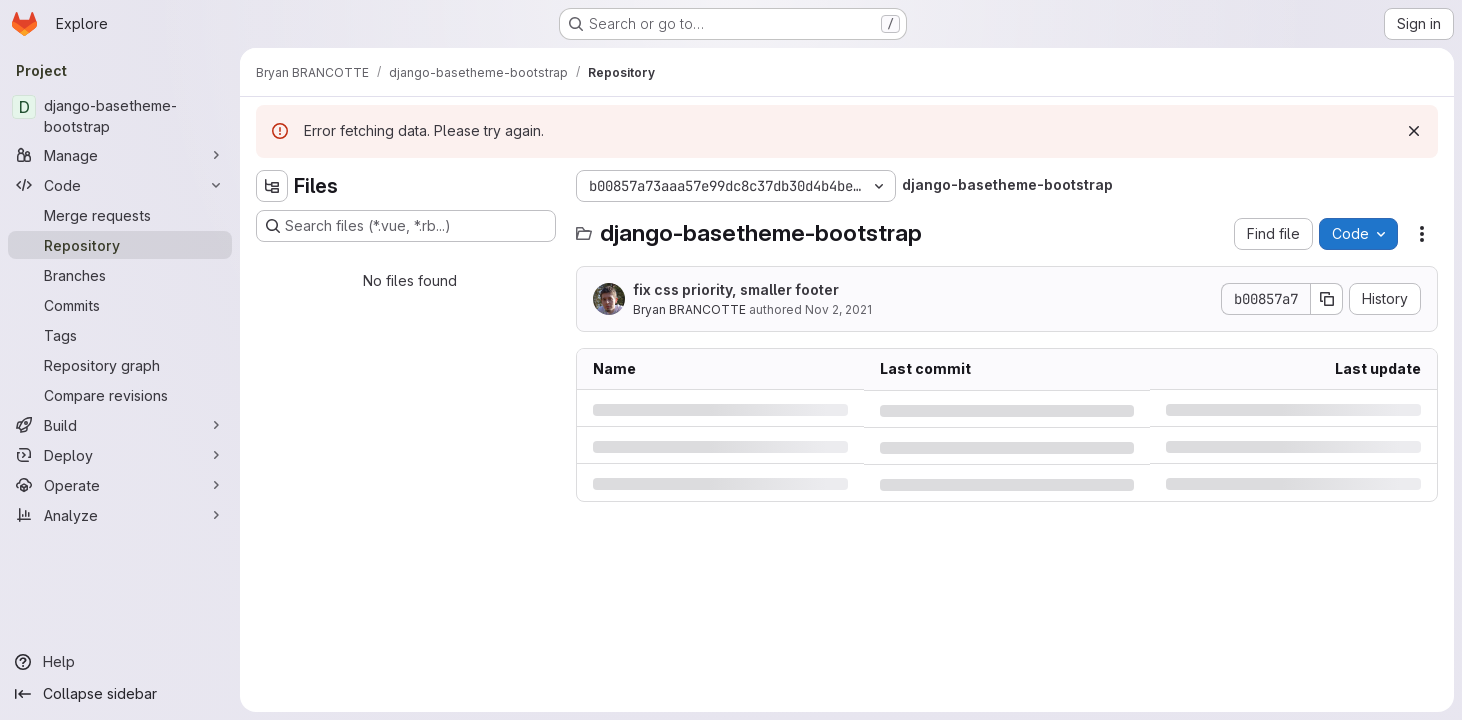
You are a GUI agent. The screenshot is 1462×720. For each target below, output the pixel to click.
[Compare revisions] (120, 395)
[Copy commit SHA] (1327, 299)
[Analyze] (120, 515)
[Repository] (120, 245)
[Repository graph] (120, 365)
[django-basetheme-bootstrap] (120, 116)
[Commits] (120, 305)
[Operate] (120, 485)
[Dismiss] (1414, 131)
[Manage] (120, 155)
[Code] (120, 185)
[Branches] (120, 275)
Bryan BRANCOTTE (689, 309)
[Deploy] (120, 455)
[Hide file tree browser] (272, 186)
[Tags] (120, 335)
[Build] (120, 425)
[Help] (120, 662)
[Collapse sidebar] (120, 694)
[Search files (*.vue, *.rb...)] (406, 226)
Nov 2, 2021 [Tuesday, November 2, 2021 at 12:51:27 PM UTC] (838, 309)
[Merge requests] (120, 215)
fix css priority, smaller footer (736, 289)
